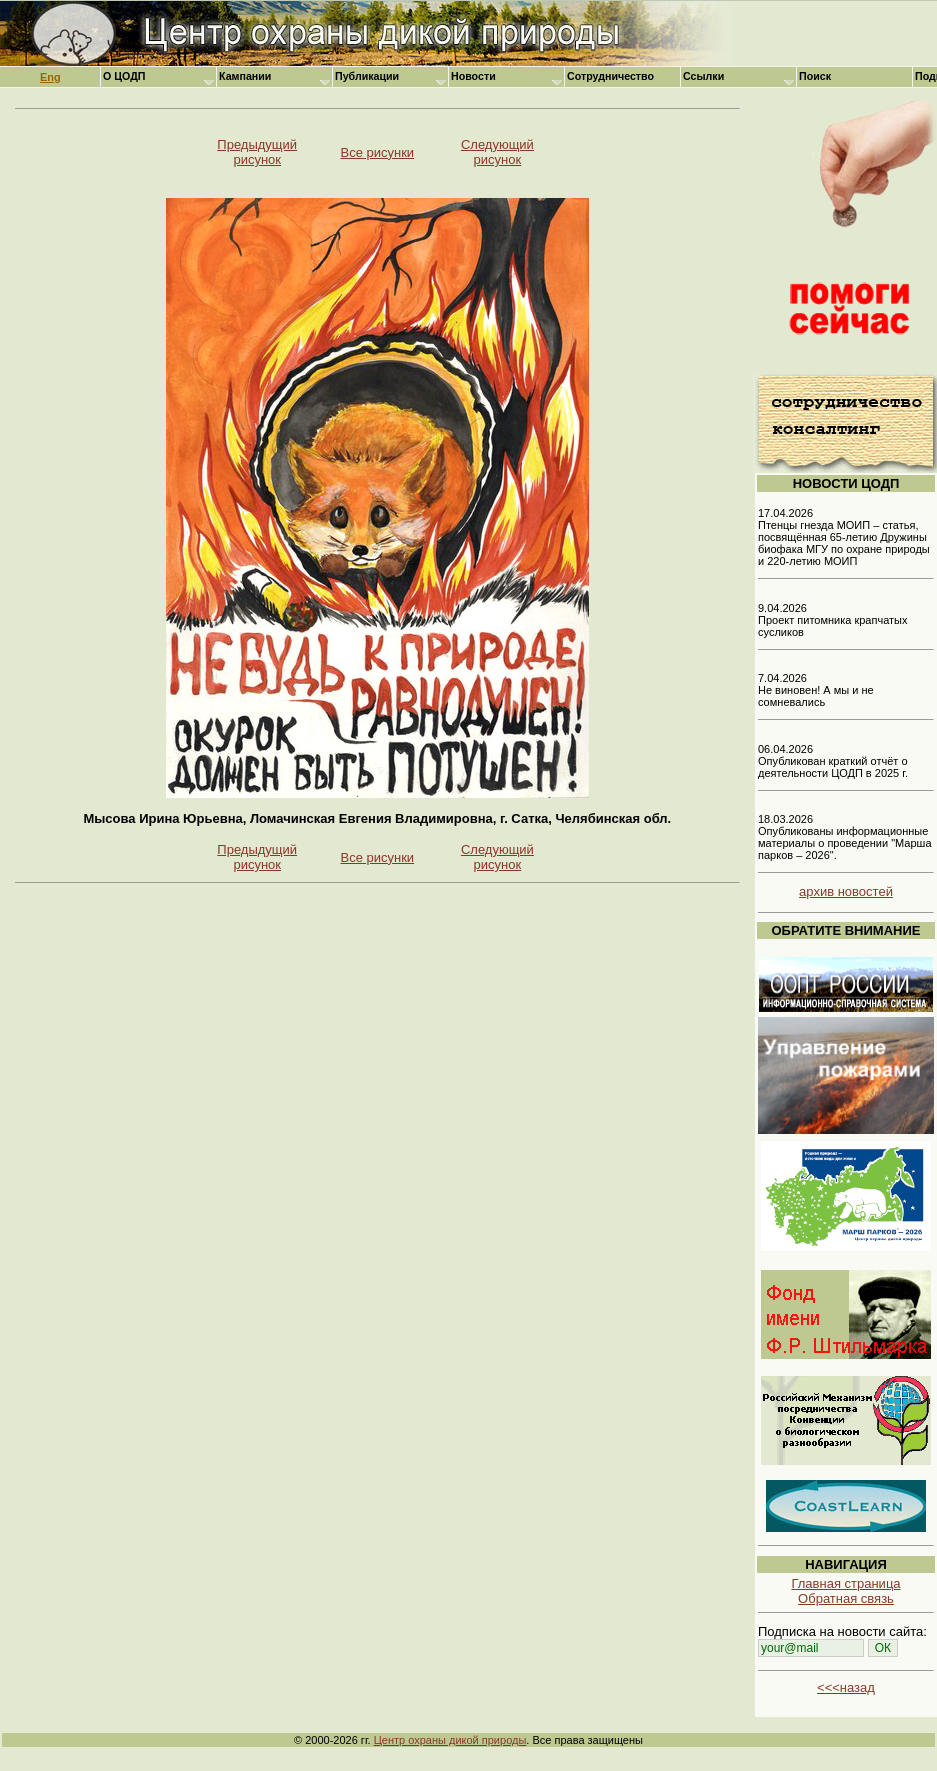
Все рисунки (377, 152)
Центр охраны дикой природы (450, 1740)
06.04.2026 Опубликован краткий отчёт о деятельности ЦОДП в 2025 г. (833, 761)
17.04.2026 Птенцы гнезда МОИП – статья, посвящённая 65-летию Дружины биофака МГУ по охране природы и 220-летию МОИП (844, 537)
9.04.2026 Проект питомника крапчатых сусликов (833, 620)
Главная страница (845, 1583)
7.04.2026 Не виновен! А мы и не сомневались (816, 690)
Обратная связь (846, 1598)
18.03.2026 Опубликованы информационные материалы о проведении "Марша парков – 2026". (845, 837)
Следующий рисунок (497, 152)
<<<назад (846, 1687)
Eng (50, 77)
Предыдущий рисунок (257, 152)
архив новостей (846, 891)
